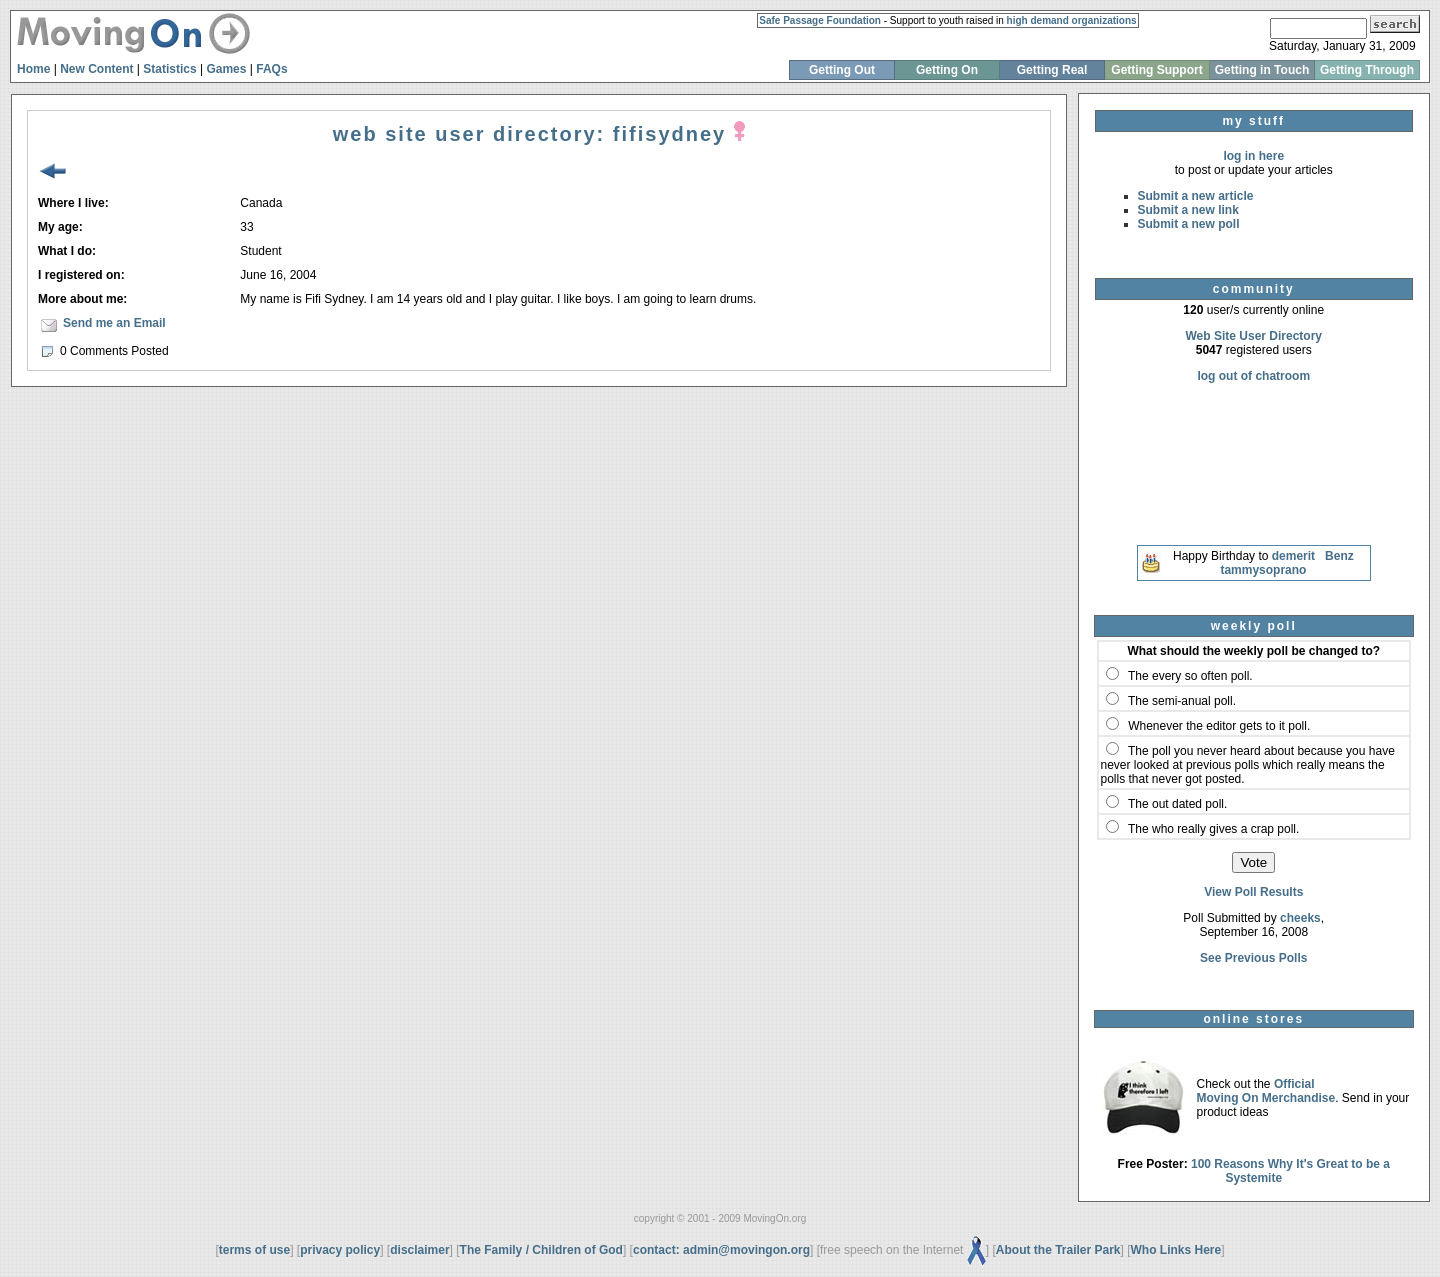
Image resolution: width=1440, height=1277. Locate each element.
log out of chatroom (1253, 376)
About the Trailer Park (1058, 1250)
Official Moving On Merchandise (1266, 1091)
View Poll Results (1253, 892)
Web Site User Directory (1254, 336)
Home (33, 69)
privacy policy (340, 1250)
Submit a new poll (1189, 224)
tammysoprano (1263, 570)
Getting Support (1156, 70)
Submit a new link (1188, 210)
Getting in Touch (1262, 70)
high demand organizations (1072, 20)
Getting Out (842, 70)
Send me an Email (114, 323)
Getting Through (1367, 70)
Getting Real (1052, 70)
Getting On (947, 70)
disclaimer (419, 1250)
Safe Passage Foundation (820, 20)
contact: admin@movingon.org (721, 1250)
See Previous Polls (1253, 958)
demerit (1293, 556)
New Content (96, 69)
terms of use (254, 1250)
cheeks (1300, 918)
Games (226, 69)
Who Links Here (1176, 1250)
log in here (1253, 156)
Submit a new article (1196, 196)
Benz (1339, 556)
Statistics (169, 69)
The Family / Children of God (541, 1250)
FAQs (271, 69)
